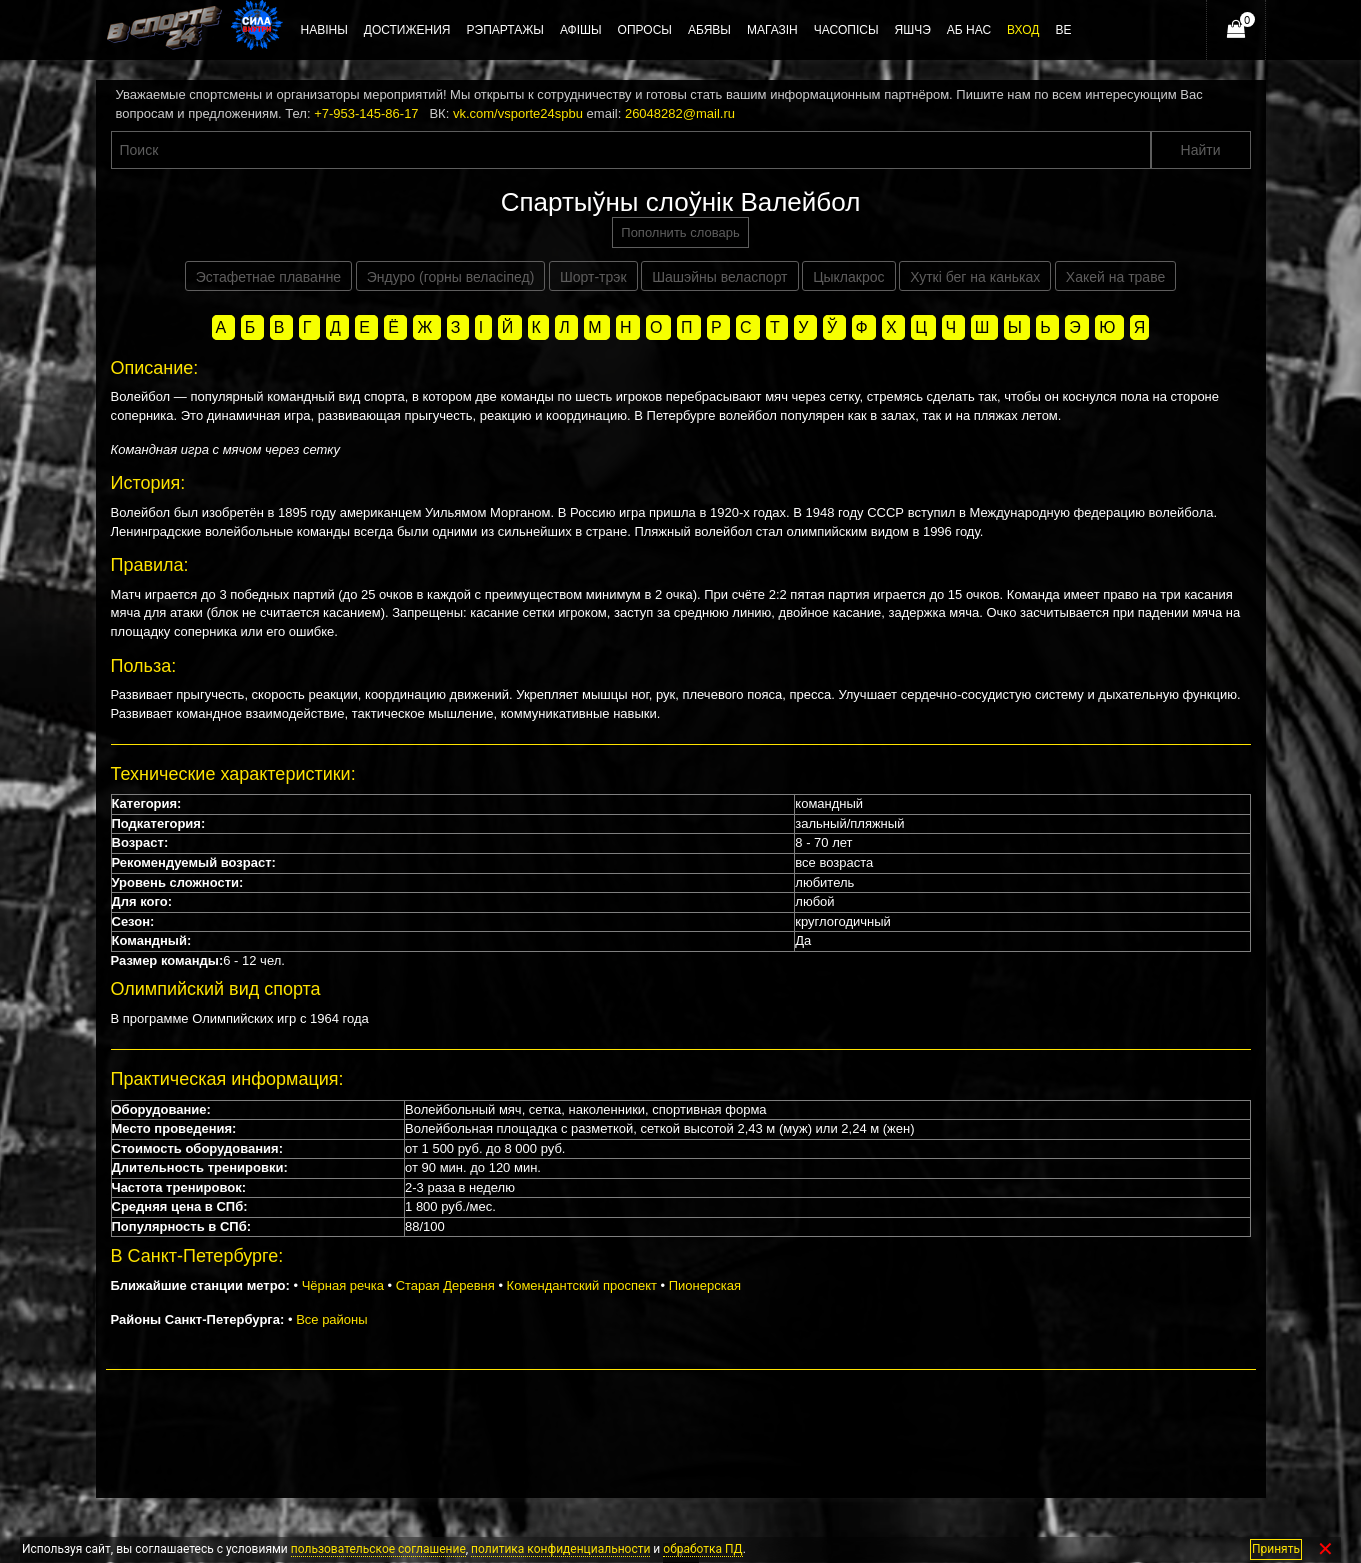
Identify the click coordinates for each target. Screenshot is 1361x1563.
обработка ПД (702, 1549)
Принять (1276, 1549)
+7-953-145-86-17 (366, 113)
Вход (1023, 30)
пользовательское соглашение (378, 1549)
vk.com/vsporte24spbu (518, 113)
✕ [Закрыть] (1325, 1549)
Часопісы (846, 30)
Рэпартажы (505, 30)
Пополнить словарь (680, 232)
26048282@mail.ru (680, 113)
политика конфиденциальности (560, 1549)
